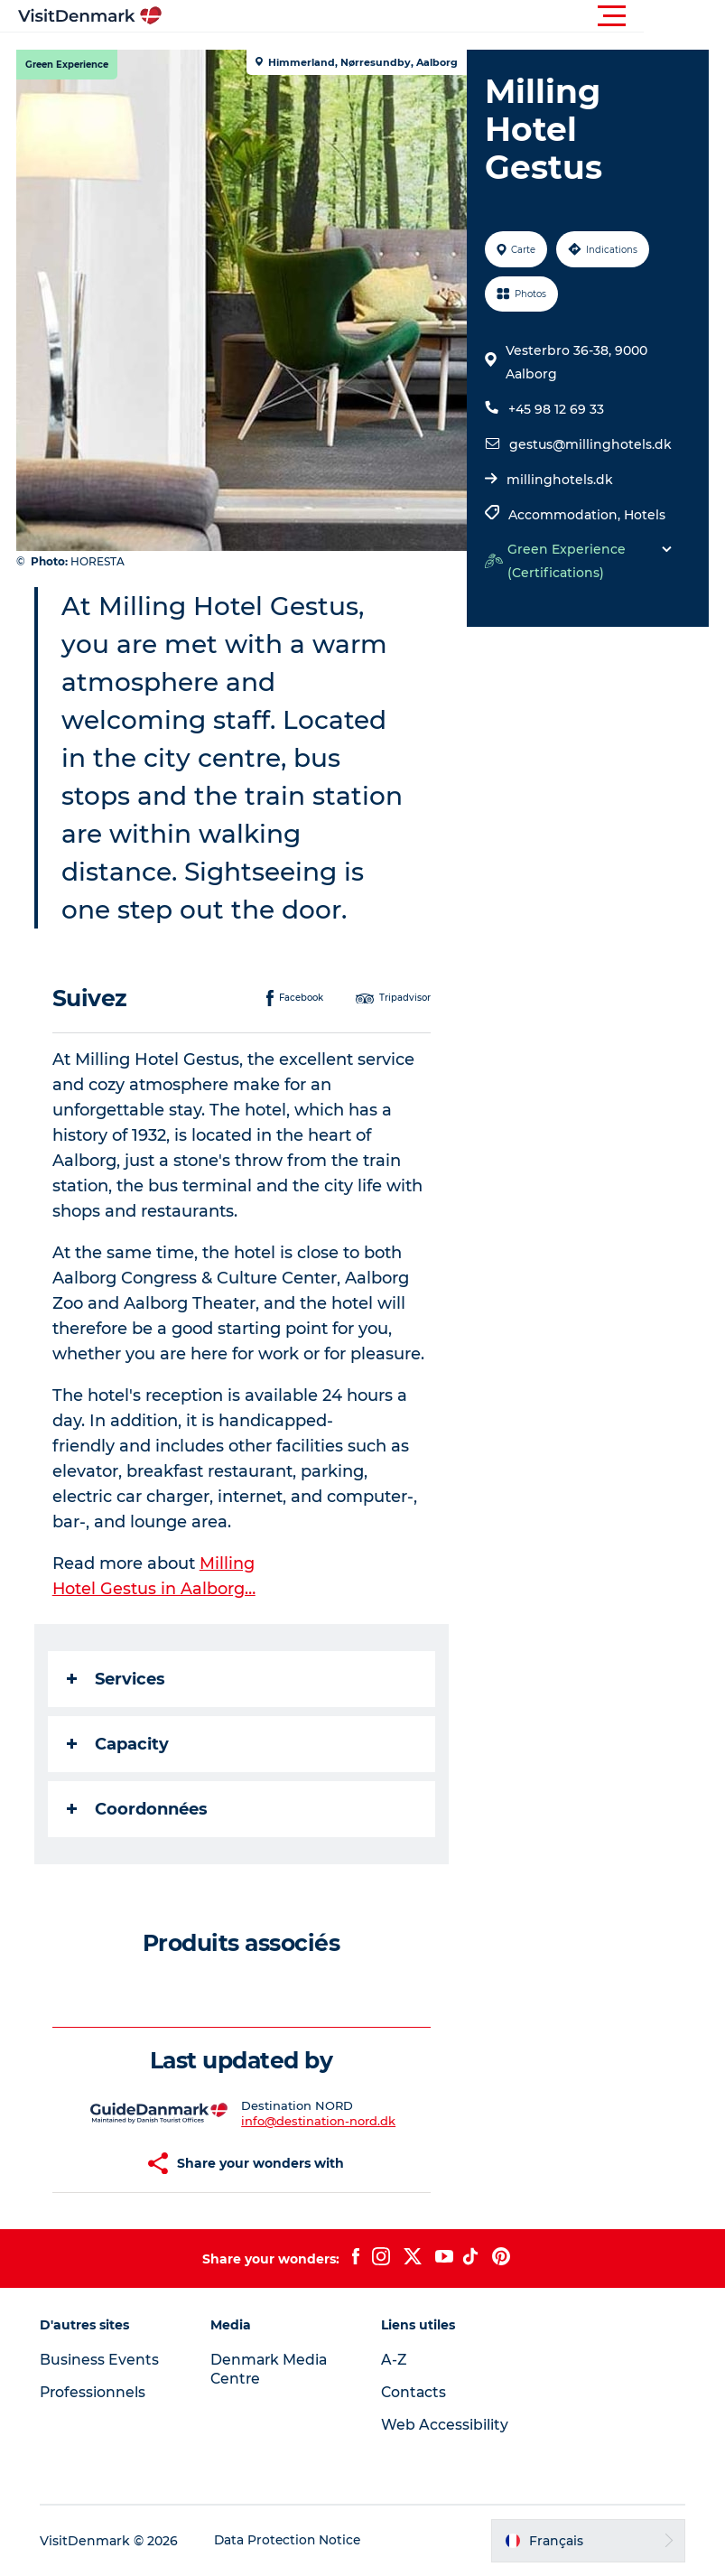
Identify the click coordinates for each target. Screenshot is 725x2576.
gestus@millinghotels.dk (589, 444)
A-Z (394, 2359)
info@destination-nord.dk (319, 2121)
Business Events (103, 2359)
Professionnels (97, 2392)
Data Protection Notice (292, 2541)
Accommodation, (565, 515)
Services (118, 1679)
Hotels (644, 515)
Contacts (414, 2392)
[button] (444, 16)
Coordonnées (139, 1809)
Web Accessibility (444, 2424)
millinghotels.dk (559, 479)
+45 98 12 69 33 (555, 409)
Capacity (120, 1744)
